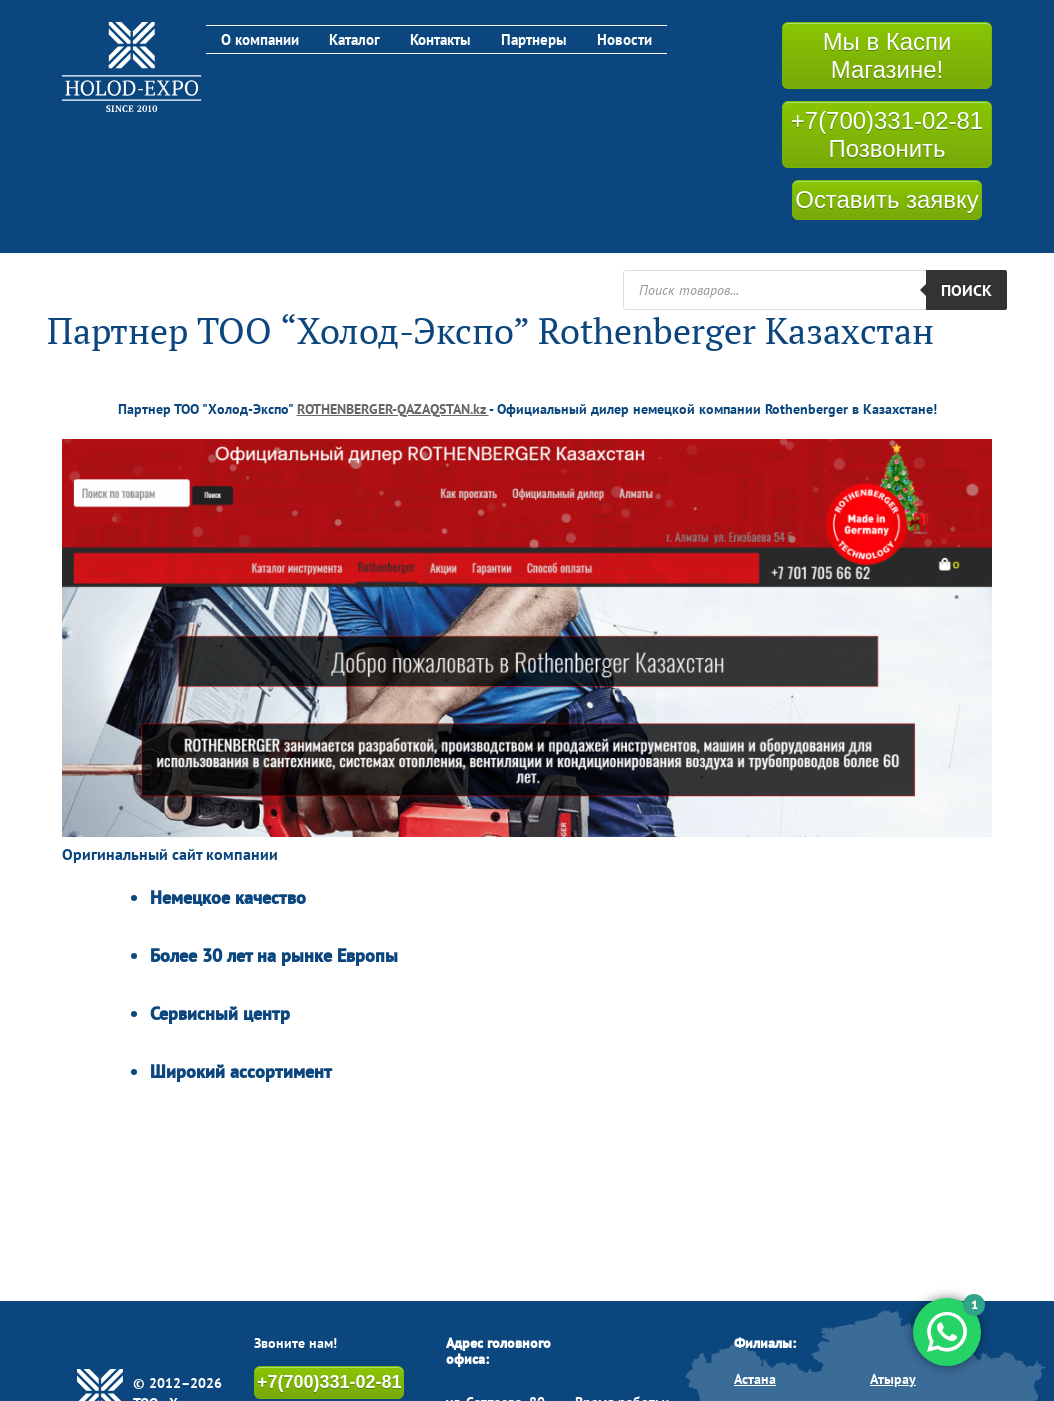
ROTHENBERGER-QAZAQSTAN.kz (393, 408)
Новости (629, 39)
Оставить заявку (887, 198)
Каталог (356, 39)
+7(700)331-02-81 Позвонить (887, 134)
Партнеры (538, 39)
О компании (261, 39)
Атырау (893, 1378)
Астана (755, 1378)
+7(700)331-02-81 (328, 1381)
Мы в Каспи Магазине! (887, 55)
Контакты (443, 39)
